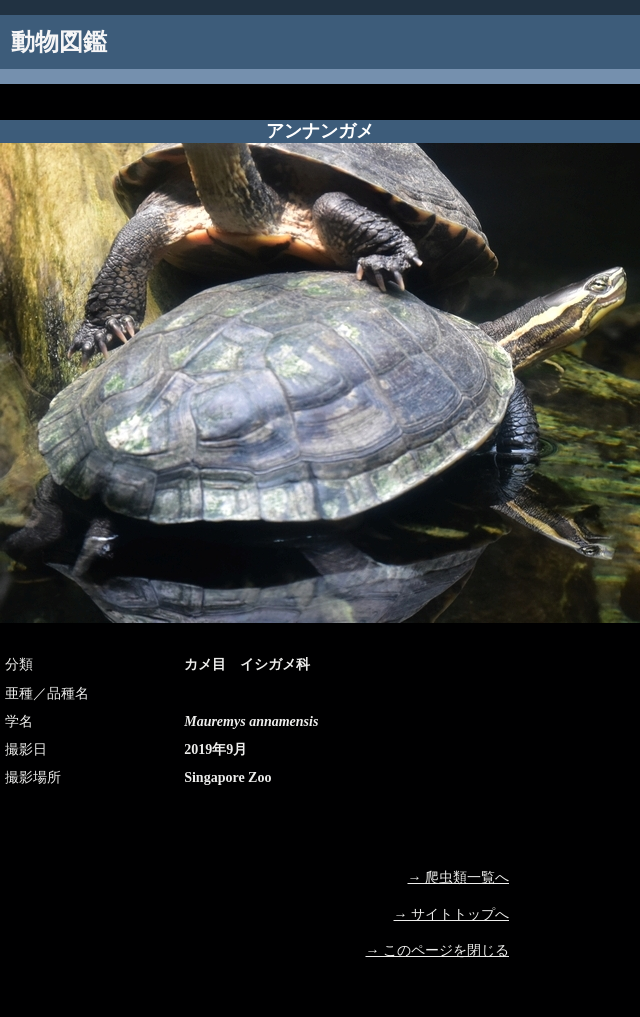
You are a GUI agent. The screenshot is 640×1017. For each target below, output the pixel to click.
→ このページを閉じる (438, 950)
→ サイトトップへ (452, 914)
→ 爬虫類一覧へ (459, 877)
